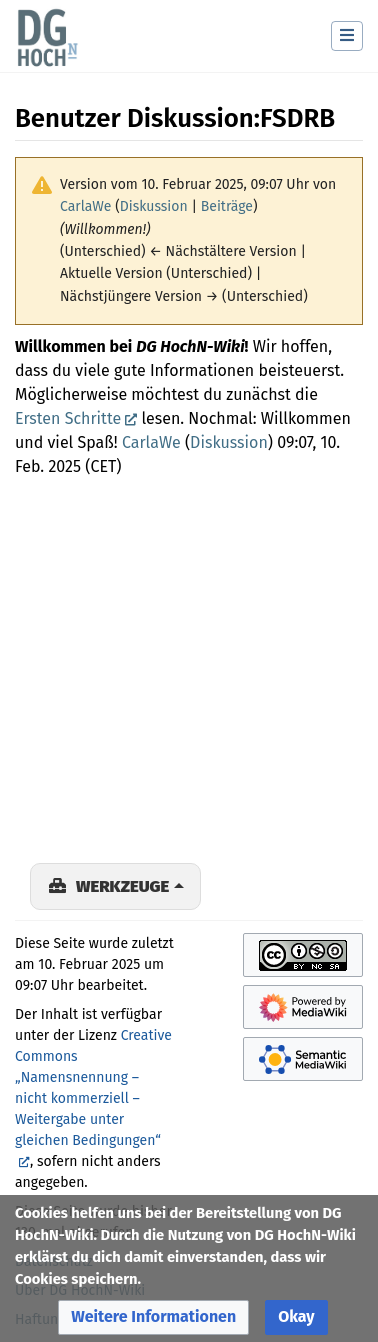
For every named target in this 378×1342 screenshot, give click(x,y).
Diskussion (154, 206)
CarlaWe (151, 442)
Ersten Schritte (68, 418)
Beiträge (227, 206)
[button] (153, 1317)
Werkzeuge (122, 886)
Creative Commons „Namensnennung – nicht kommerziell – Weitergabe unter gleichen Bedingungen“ (93, 1088)
